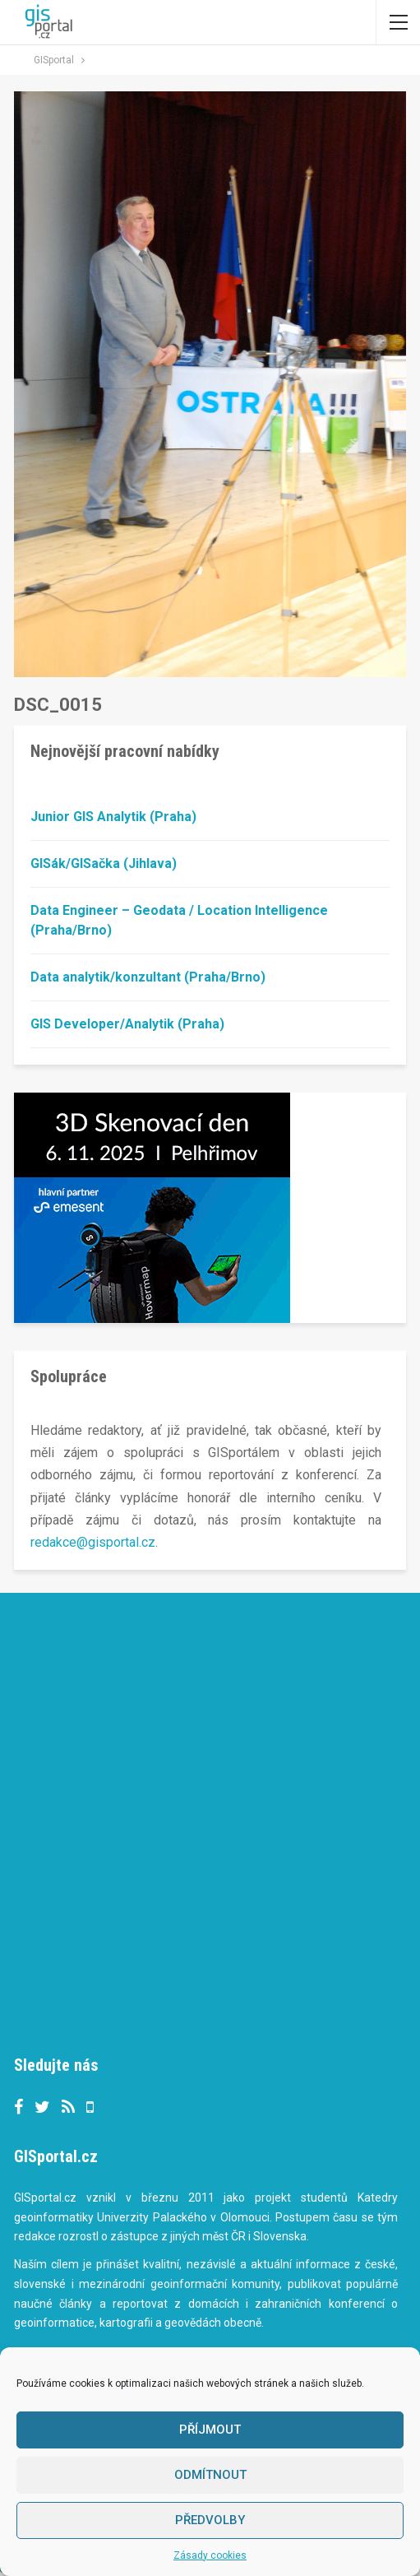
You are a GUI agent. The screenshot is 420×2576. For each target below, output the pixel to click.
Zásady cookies (210, 2555)
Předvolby (210, 2520)
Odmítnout (210, 2474)
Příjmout (210, 2429)
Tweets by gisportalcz (78, 2021)
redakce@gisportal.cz (92, 1542)
